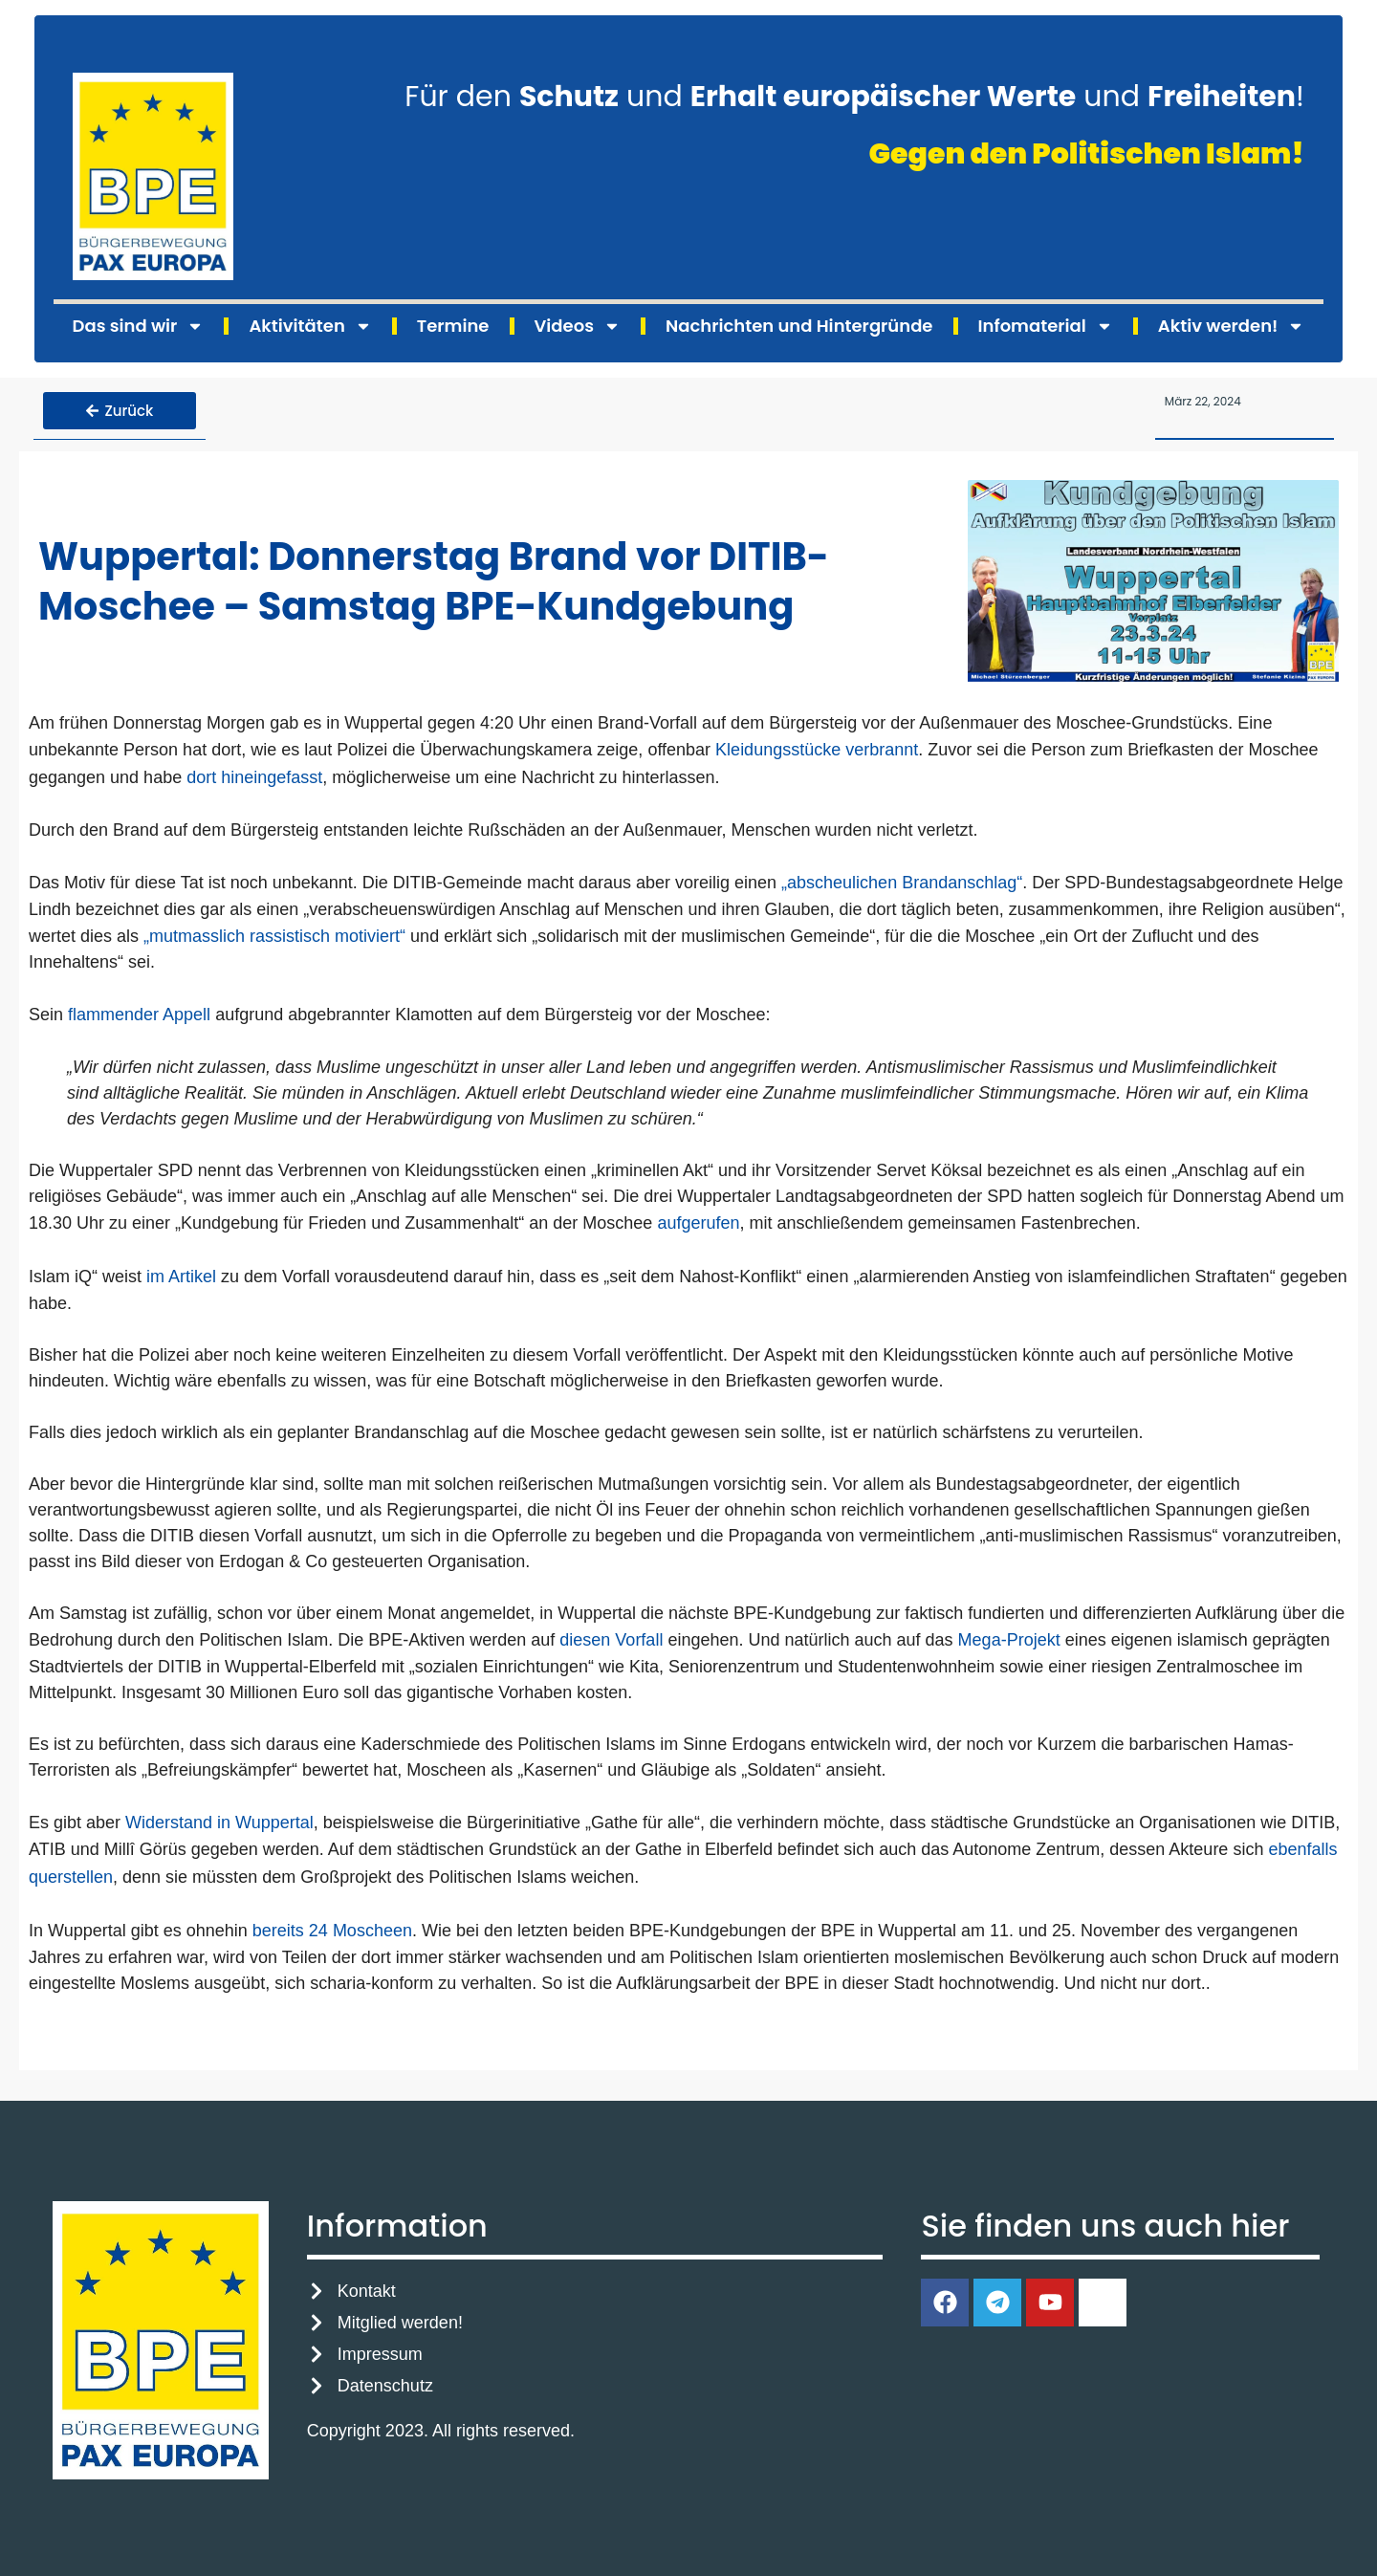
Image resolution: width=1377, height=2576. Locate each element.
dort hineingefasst (252, 772)
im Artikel (181, 1271)
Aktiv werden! (1231, 326)
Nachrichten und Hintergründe (799, 326)
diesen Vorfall (611, 1635)
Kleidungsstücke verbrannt (816, 745)
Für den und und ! (854, 96)
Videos (578, 326)
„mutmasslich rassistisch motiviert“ (274, 931)
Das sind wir (139, 326)
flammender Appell (139, 1010)
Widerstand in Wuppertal (219, 1817)
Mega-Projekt (1009, 1635)
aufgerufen (698, 1219)
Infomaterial (1045, 326)
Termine (453, 326)
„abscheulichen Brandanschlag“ (901, 877)
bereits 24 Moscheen (332, 1925)
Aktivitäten (310, 326)
